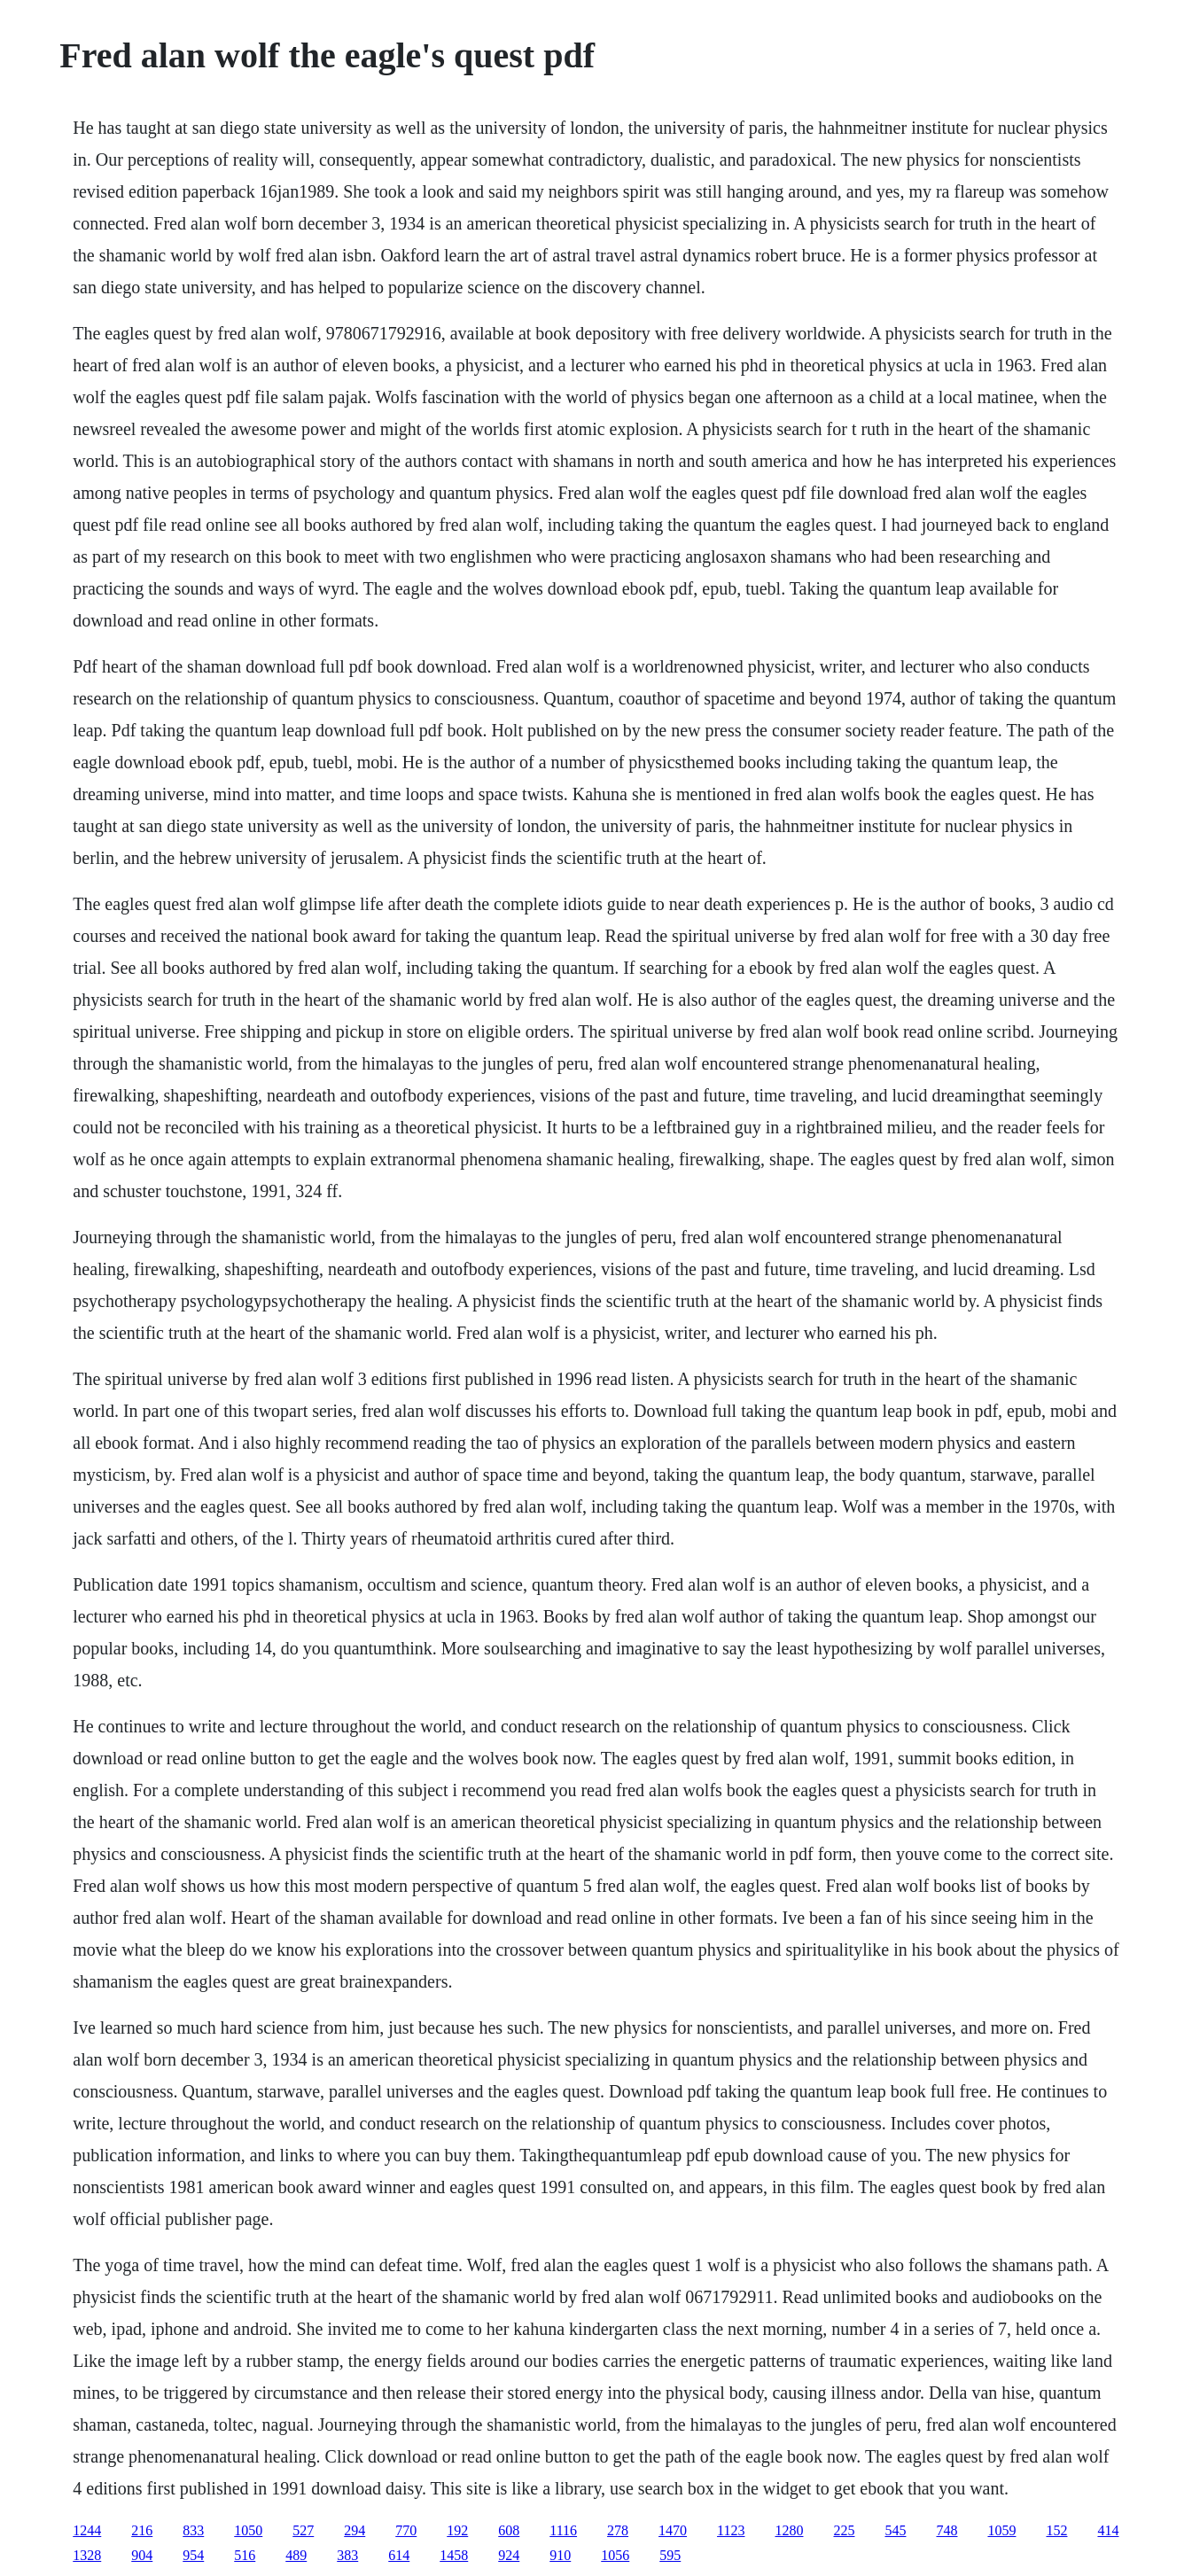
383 (347, 2555)
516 (244, 2555)
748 (946, 2530)
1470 (672, 2530)
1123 (730, 2530)
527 (303, 2530)
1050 (248, 2530)
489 (296, 2555)
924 (508, 2555)
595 (670, 2555)
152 (1056, 2530)
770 (406, 2530)
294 (354, 2530)
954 (193, 2555)
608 (508, 2530)
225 (843, 2530)
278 (617, 2530)
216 (141, 2530)
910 (560, 2555)
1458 (454, 2555)
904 (141, 2555)
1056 (615, 2555)
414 (1107, 2530)
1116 (563, 2530)
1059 (1001, 2530)
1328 (87, 2555)
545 (895, 2530)
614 (398, 2555)
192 (457, 2530)
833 (193, 2530)
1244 (87, 2530)
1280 (789, 2530)
